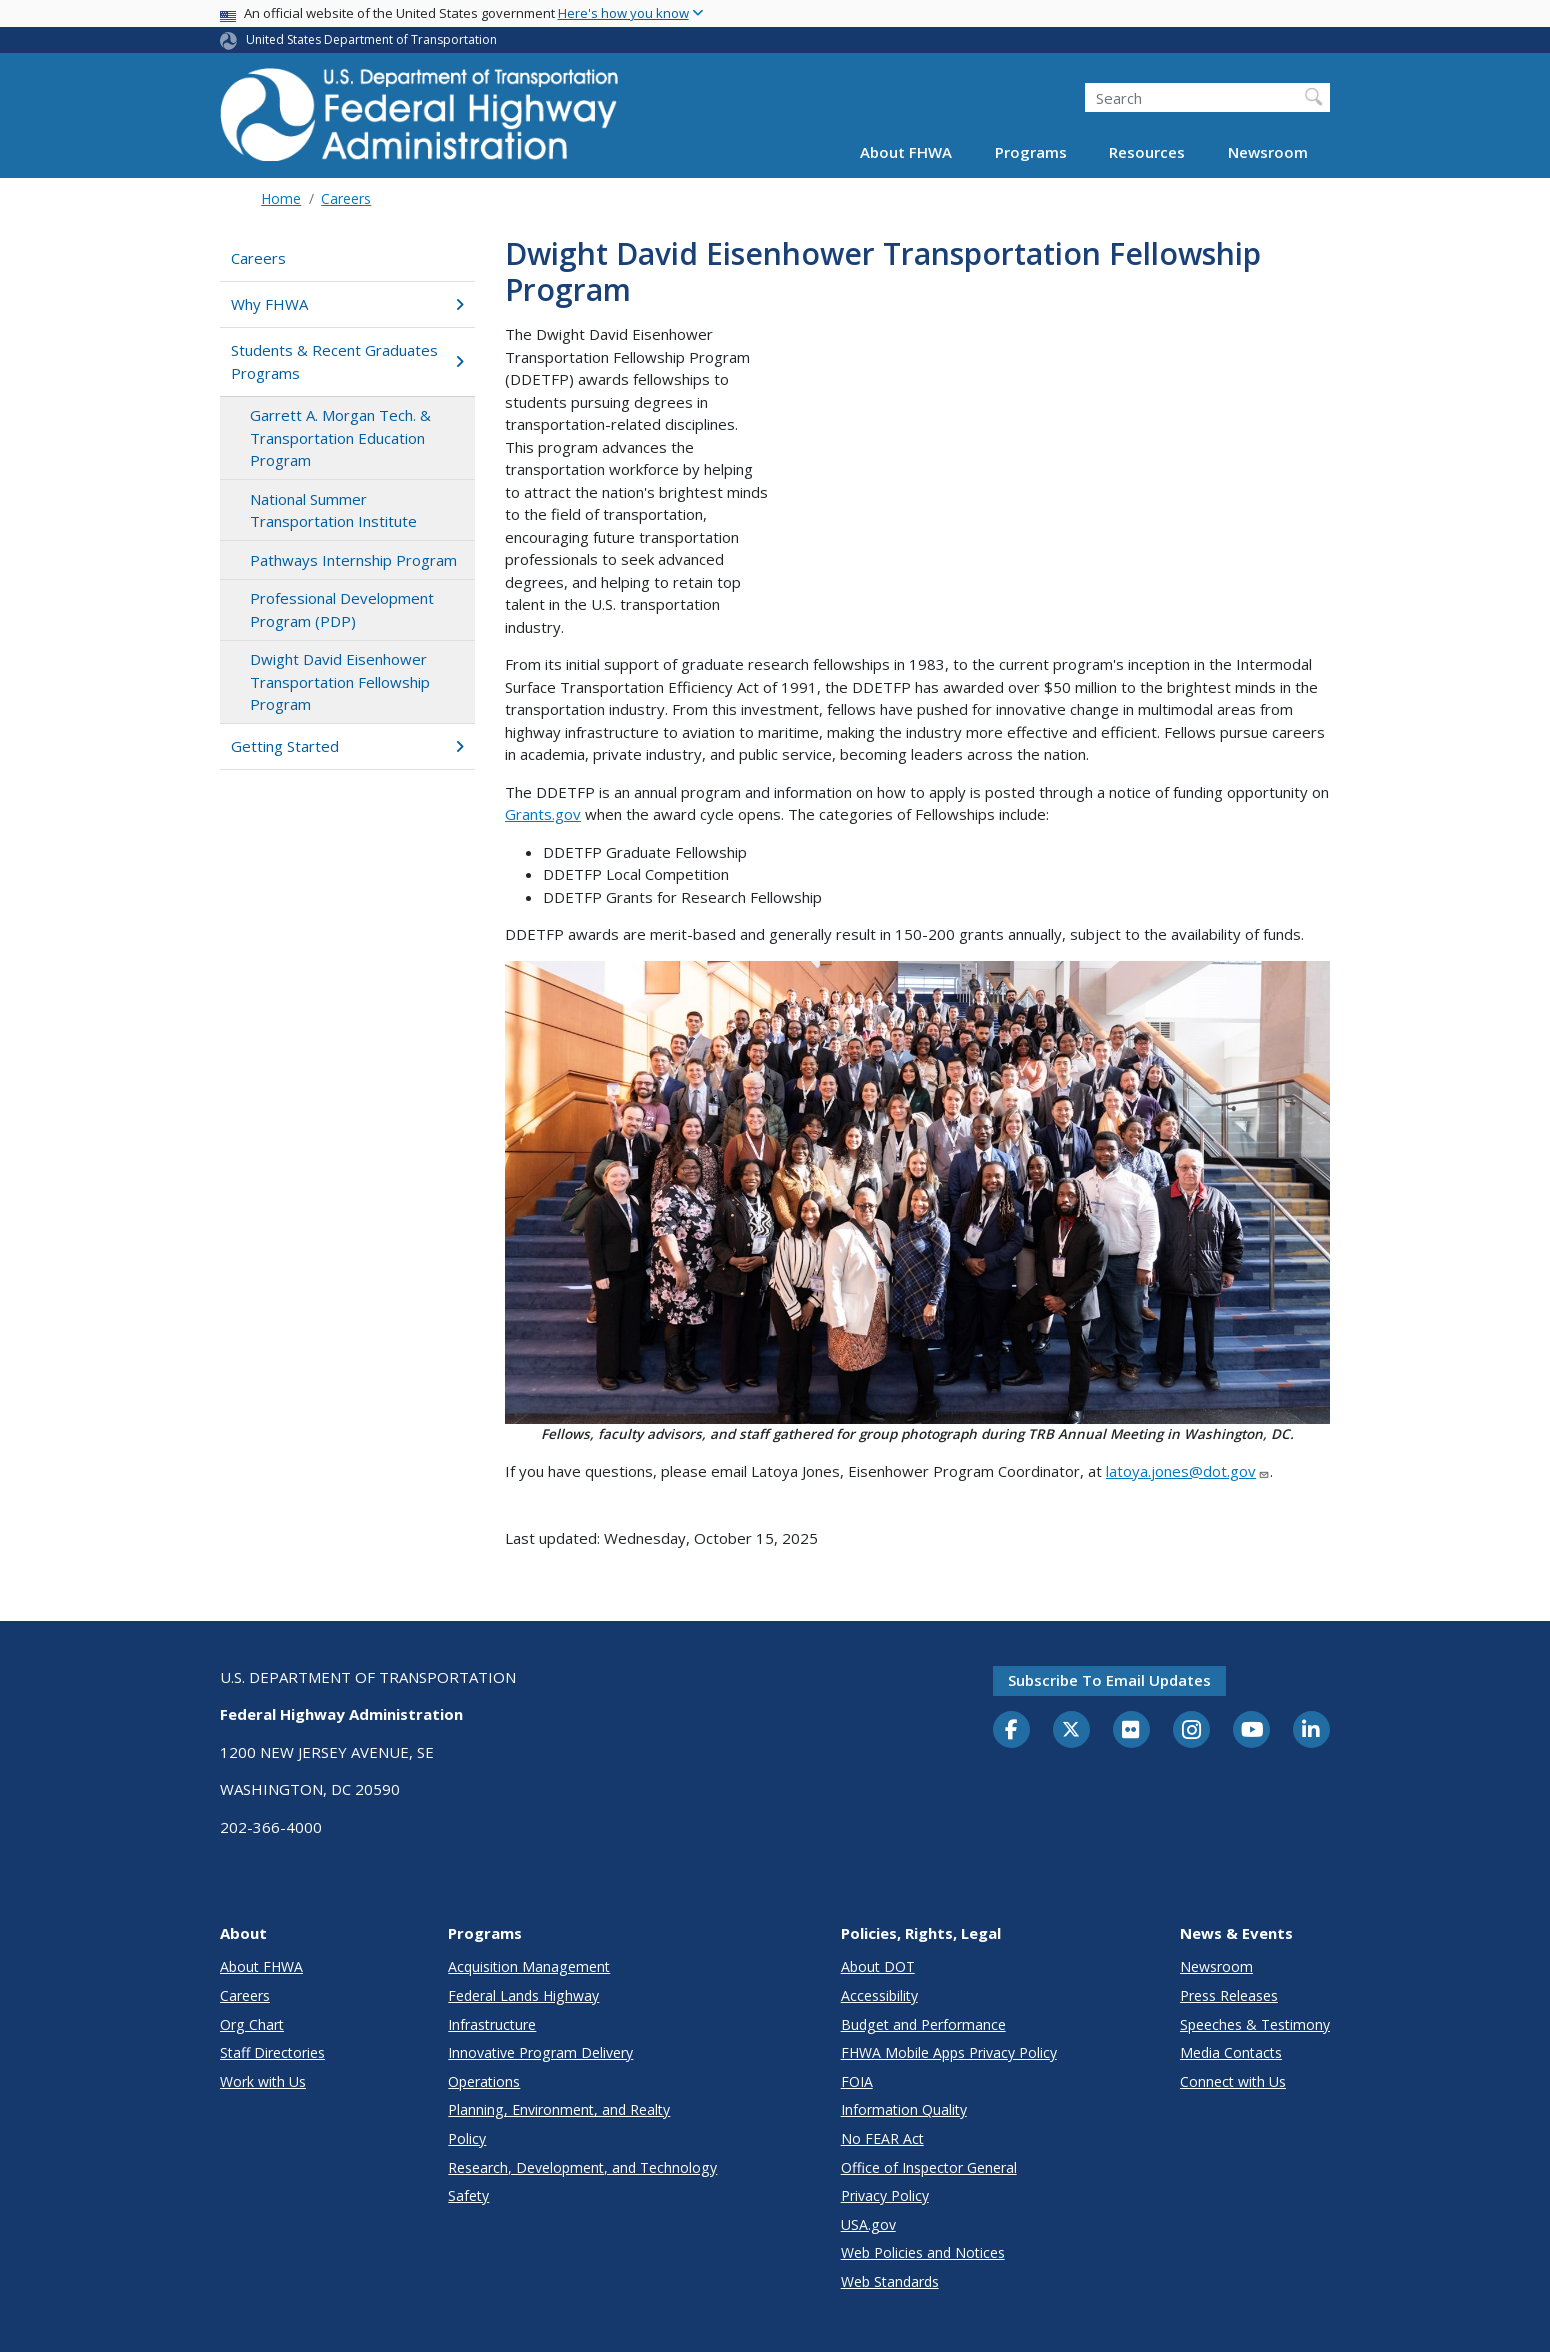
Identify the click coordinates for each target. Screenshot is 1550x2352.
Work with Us (263, 2081)
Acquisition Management (529, 1966)
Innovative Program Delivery (540, 2052)
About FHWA (906, 152)
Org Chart (252, 2024)
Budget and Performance (923, 2024)
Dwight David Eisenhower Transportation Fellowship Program (340, 681)
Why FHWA (347, 304)
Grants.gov (543, 814)
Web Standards (890, 2281)
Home (281, 198)
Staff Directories (272, 2052)
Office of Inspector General (929, 2167)
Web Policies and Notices (923, 2252)
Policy (467, 2138)
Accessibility (879, 1995)
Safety (468, 2195)
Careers (346, 198)
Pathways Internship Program (353, 560)
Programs (1031, 152)
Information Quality (904, 2109)
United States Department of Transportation (371, 39)
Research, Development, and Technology (582, 2167)
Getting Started (347, 746)
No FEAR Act (882, 2138)
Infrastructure (492, 2024)
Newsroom (1268, 152)
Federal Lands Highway (523, 1995)
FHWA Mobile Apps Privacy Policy (949, 2052)
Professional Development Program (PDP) (342, 609)
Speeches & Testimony (1255, 2024)
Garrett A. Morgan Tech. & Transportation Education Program (340, 437)
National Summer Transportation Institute (333, 510)
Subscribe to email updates (1109, 1680)
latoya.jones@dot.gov (1188, 1471)
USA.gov (868, 2224)
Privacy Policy (885, 2195)
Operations (484, 2081)
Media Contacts (1231, 2052)
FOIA (857, 2081)
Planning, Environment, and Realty (559, 2109)
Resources (1147, 152)
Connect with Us (1233, 2081)
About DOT (878, 1966)
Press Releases (1229, 1995)
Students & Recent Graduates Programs (347, 361)
